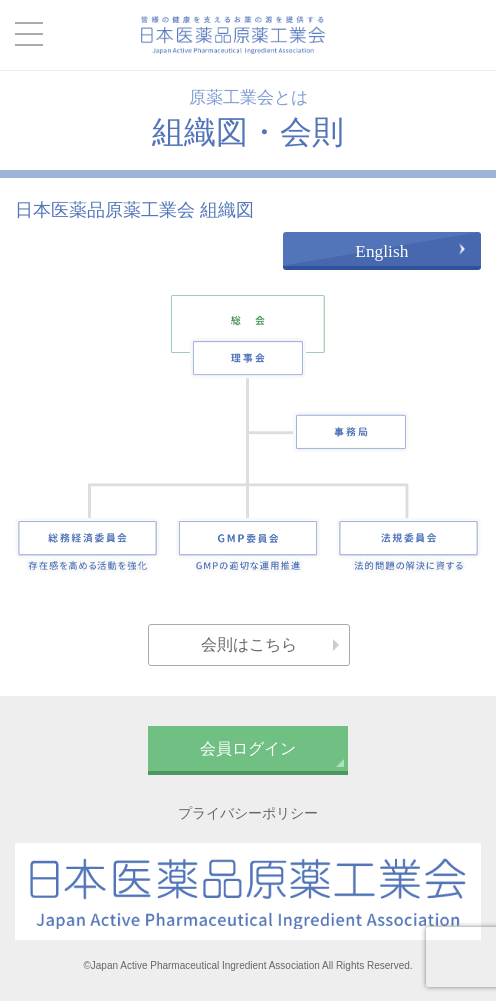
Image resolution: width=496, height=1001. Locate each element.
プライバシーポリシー (248, 813)
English (381, 251)
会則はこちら (249, 644)
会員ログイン (248, 748)
